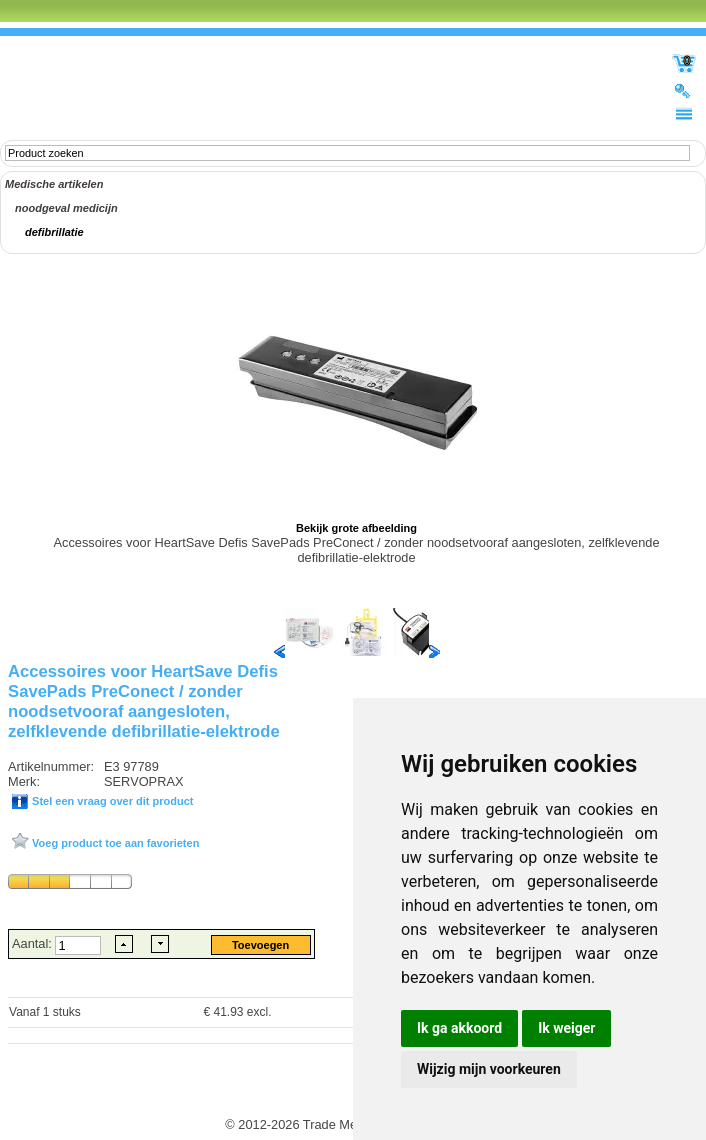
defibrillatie (54, 232)
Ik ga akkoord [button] (459, 1028)
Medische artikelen (54, 184)
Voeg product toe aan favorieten (114, 843)
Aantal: (33, 943)
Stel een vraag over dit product (111, 801)
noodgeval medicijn (66, 208)
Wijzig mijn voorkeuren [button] (489, 1069)
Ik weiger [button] (566, 1028)
